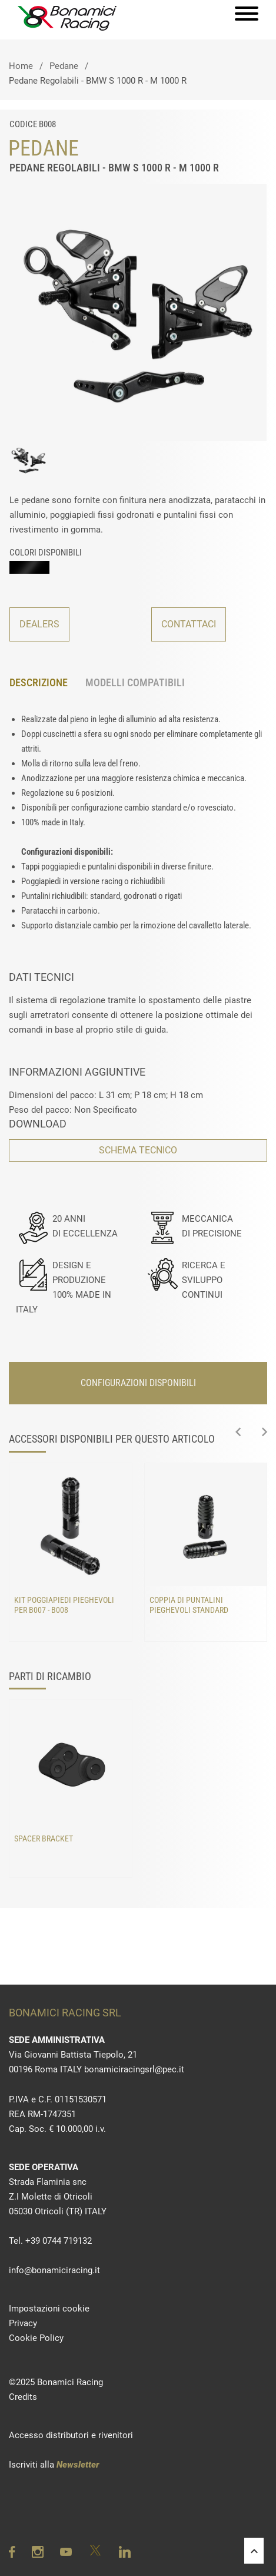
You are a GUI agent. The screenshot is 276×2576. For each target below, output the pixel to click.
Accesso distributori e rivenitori (71, 2435)
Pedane (63, 66)
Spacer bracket (43, 1839)
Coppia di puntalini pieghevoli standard (188, 1605)
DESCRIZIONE (38, 682)
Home (21, 66)
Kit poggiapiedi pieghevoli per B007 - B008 (64, 1605)
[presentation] (238, 1432)
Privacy (23, 2323)
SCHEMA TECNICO (138, 1150)
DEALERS (39, 624)
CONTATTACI (188, 624)
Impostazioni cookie (49, 2308)
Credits (23, 2397)
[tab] (47, 683)
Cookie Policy (36, 2338)
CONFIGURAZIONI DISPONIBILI (138, 1382)
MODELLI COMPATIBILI (135, 682)
